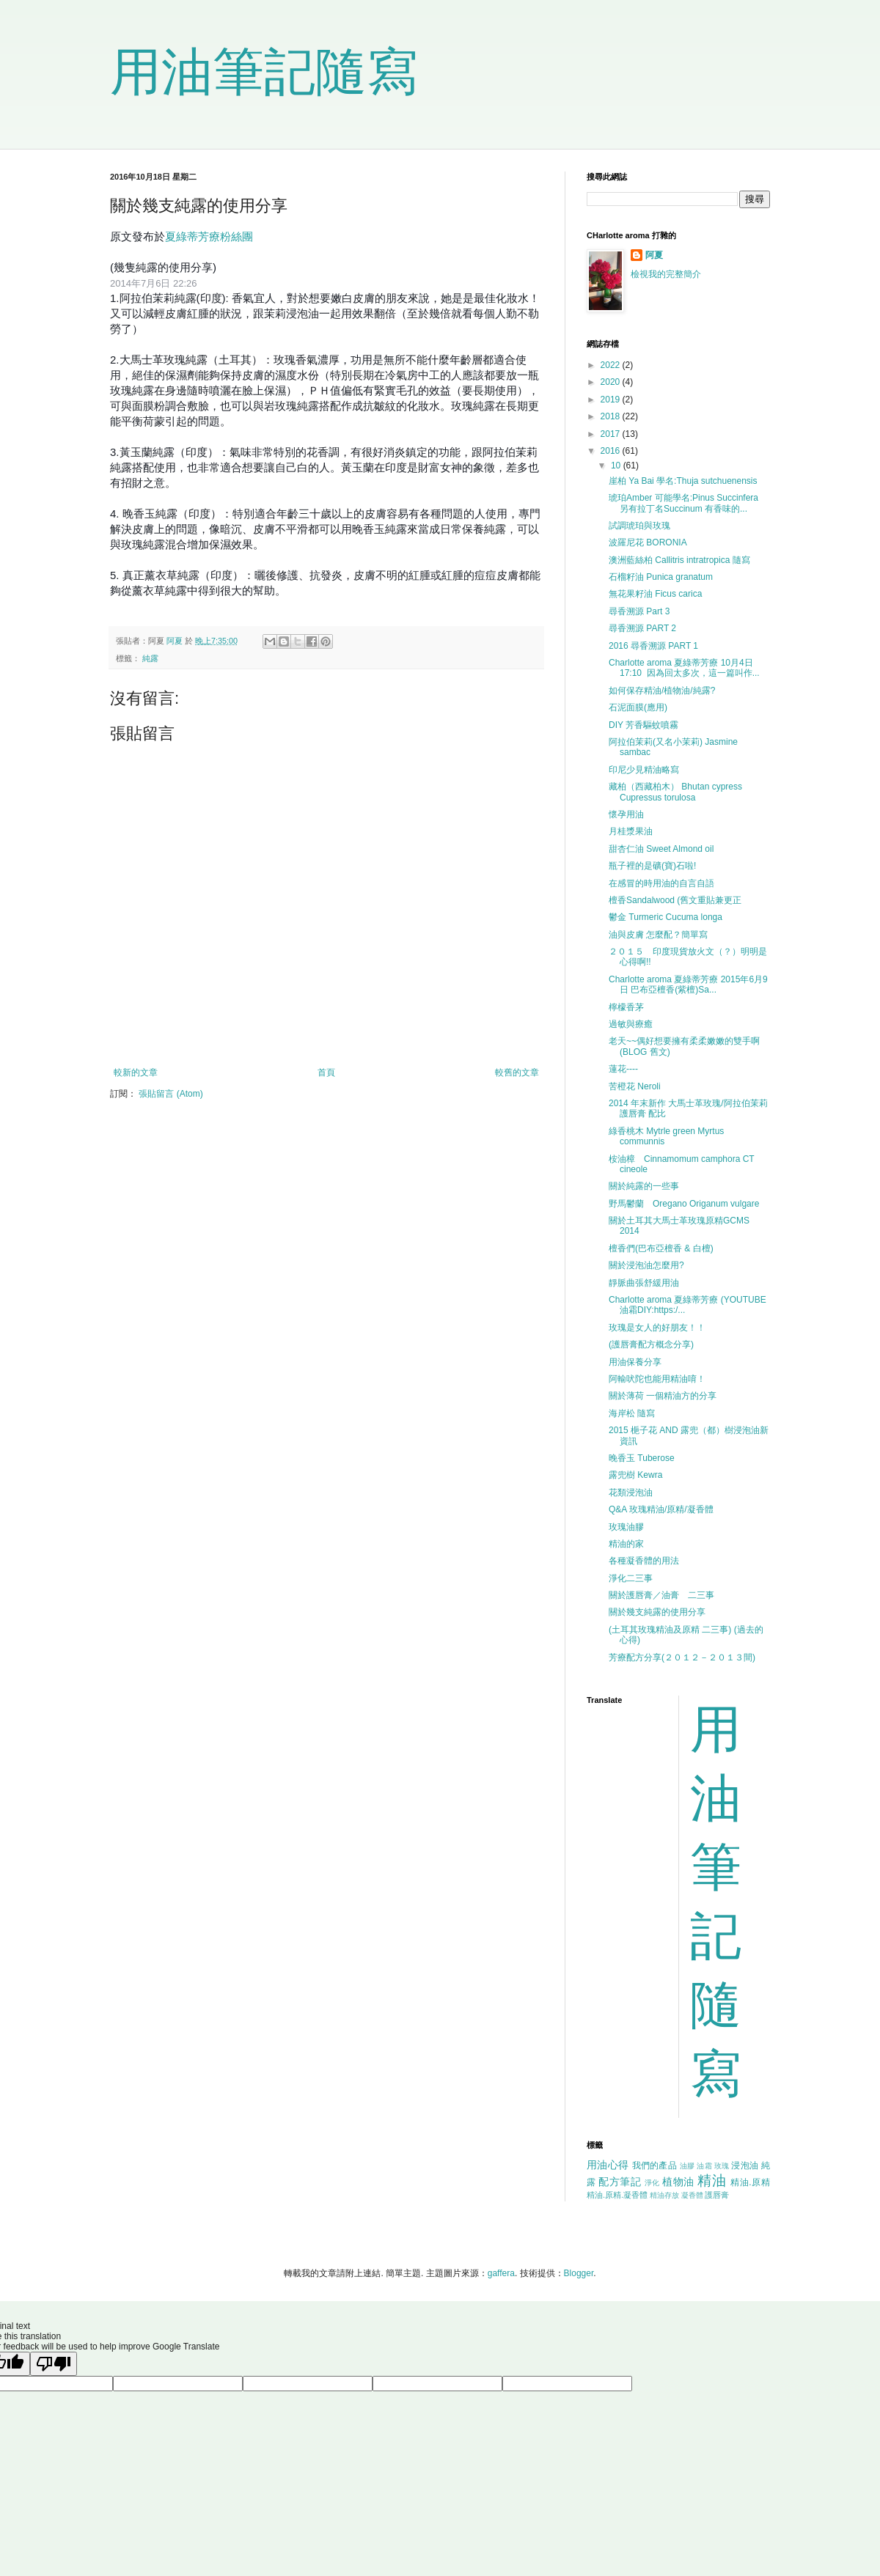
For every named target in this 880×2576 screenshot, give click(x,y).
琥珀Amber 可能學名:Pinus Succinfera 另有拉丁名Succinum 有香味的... (688, 503)
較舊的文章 (517, 1072)
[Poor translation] (53, 2364)
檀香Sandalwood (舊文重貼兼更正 (675, 900)
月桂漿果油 (631, 831)
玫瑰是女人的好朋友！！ (657, 1327)
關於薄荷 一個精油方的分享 (662, 1396)
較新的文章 (136, 1072)
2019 (612, 399)
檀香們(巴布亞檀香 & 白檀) (661, 1248)
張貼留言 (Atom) (170, 1094)
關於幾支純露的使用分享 (657, 1612)
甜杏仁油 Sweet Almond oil (661, 849)
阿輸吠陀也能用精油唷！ (657, 1379)
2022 (612, 365)
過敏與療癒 (631, 1024)
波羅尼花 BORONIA (648, 542)
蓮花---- (623, 1069)
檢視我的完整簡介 (666, 274)
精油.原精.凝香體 (617, 2194)
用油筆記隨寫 (264, 71)
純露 (150, 658)
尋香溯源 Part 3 (639, 611)
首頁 (326, 1072)
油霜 (704, 2166)
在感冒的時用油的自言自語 (661, 883)
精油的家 (626, 1544)
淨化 (652, 2183)
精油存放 (664, 2195)
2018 (612, 416)
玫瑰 (722, 2166)
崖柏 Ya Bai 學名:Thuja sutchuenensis (683, 481)
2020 (612, 382)
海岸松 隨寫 (632, 1413)
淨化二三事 (631, 1578)
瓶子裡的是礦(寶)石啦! (652, 866)
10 (617, 465)
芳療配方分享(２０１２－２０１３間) (682, 1657)
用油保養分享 (635, 1362)
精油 (711, 2180)
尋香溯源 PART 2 (642, 628)
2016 (612, 451)
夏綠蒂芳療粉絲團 (209, 236)
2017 (612, 434)
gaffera (501, 2273)
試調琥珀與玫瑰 (639, 525)
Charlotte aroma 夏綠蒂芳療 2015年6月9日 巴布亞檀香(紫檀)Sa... (688, 984)
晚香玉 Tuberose (642, 1458)
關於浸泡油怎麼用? (646, 1265)
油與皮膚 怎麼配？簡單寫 (658, 935)
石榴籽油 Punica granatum (661, 577)
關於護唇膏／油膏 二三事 (661, 1595)
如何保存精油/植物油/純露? (662, 690)
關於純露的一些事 (644, 1186)
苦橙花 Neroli (635, 1086)
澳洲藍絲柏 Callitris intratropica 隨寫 (679, 560)
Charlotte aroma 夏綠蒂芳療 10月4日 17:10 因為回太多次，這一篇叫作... (684, 668)
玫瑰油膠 (626, 1527)
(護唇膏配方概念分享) (651, 1344)
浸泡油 (744, 2165)
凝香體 (692, 2195)
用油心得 (607, 2165)
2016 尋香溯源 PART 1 (653, 646)
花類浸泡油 (631, 1492)
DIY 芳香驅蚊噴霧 (643, 725)
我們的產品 (655, 2165)
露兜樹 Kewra (635, 1475)
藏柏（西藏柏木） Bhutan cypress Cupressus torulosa (675, 791)
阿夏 (654, 255)
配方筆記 (619, 2181)
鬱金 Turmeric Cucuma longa (665, 917)
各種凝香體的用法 (644, 1561)
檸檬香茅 (626, 1007)
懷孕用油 (626, 814)
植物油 (678, 2181)
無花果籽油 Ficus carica (655, 594)
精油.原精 (750, 2182)
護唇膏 (717, 2194)
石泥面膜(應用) (638, 707)
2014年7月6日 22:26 (153, 283)
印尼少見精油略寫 (644, 770)
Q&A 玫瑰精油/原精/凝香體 (661, 1509)
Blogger (579, 2273)
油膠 (687, 2166)
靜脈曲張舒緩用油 (644, 1283)
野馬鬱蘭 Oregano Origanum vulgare (684, 1204)
